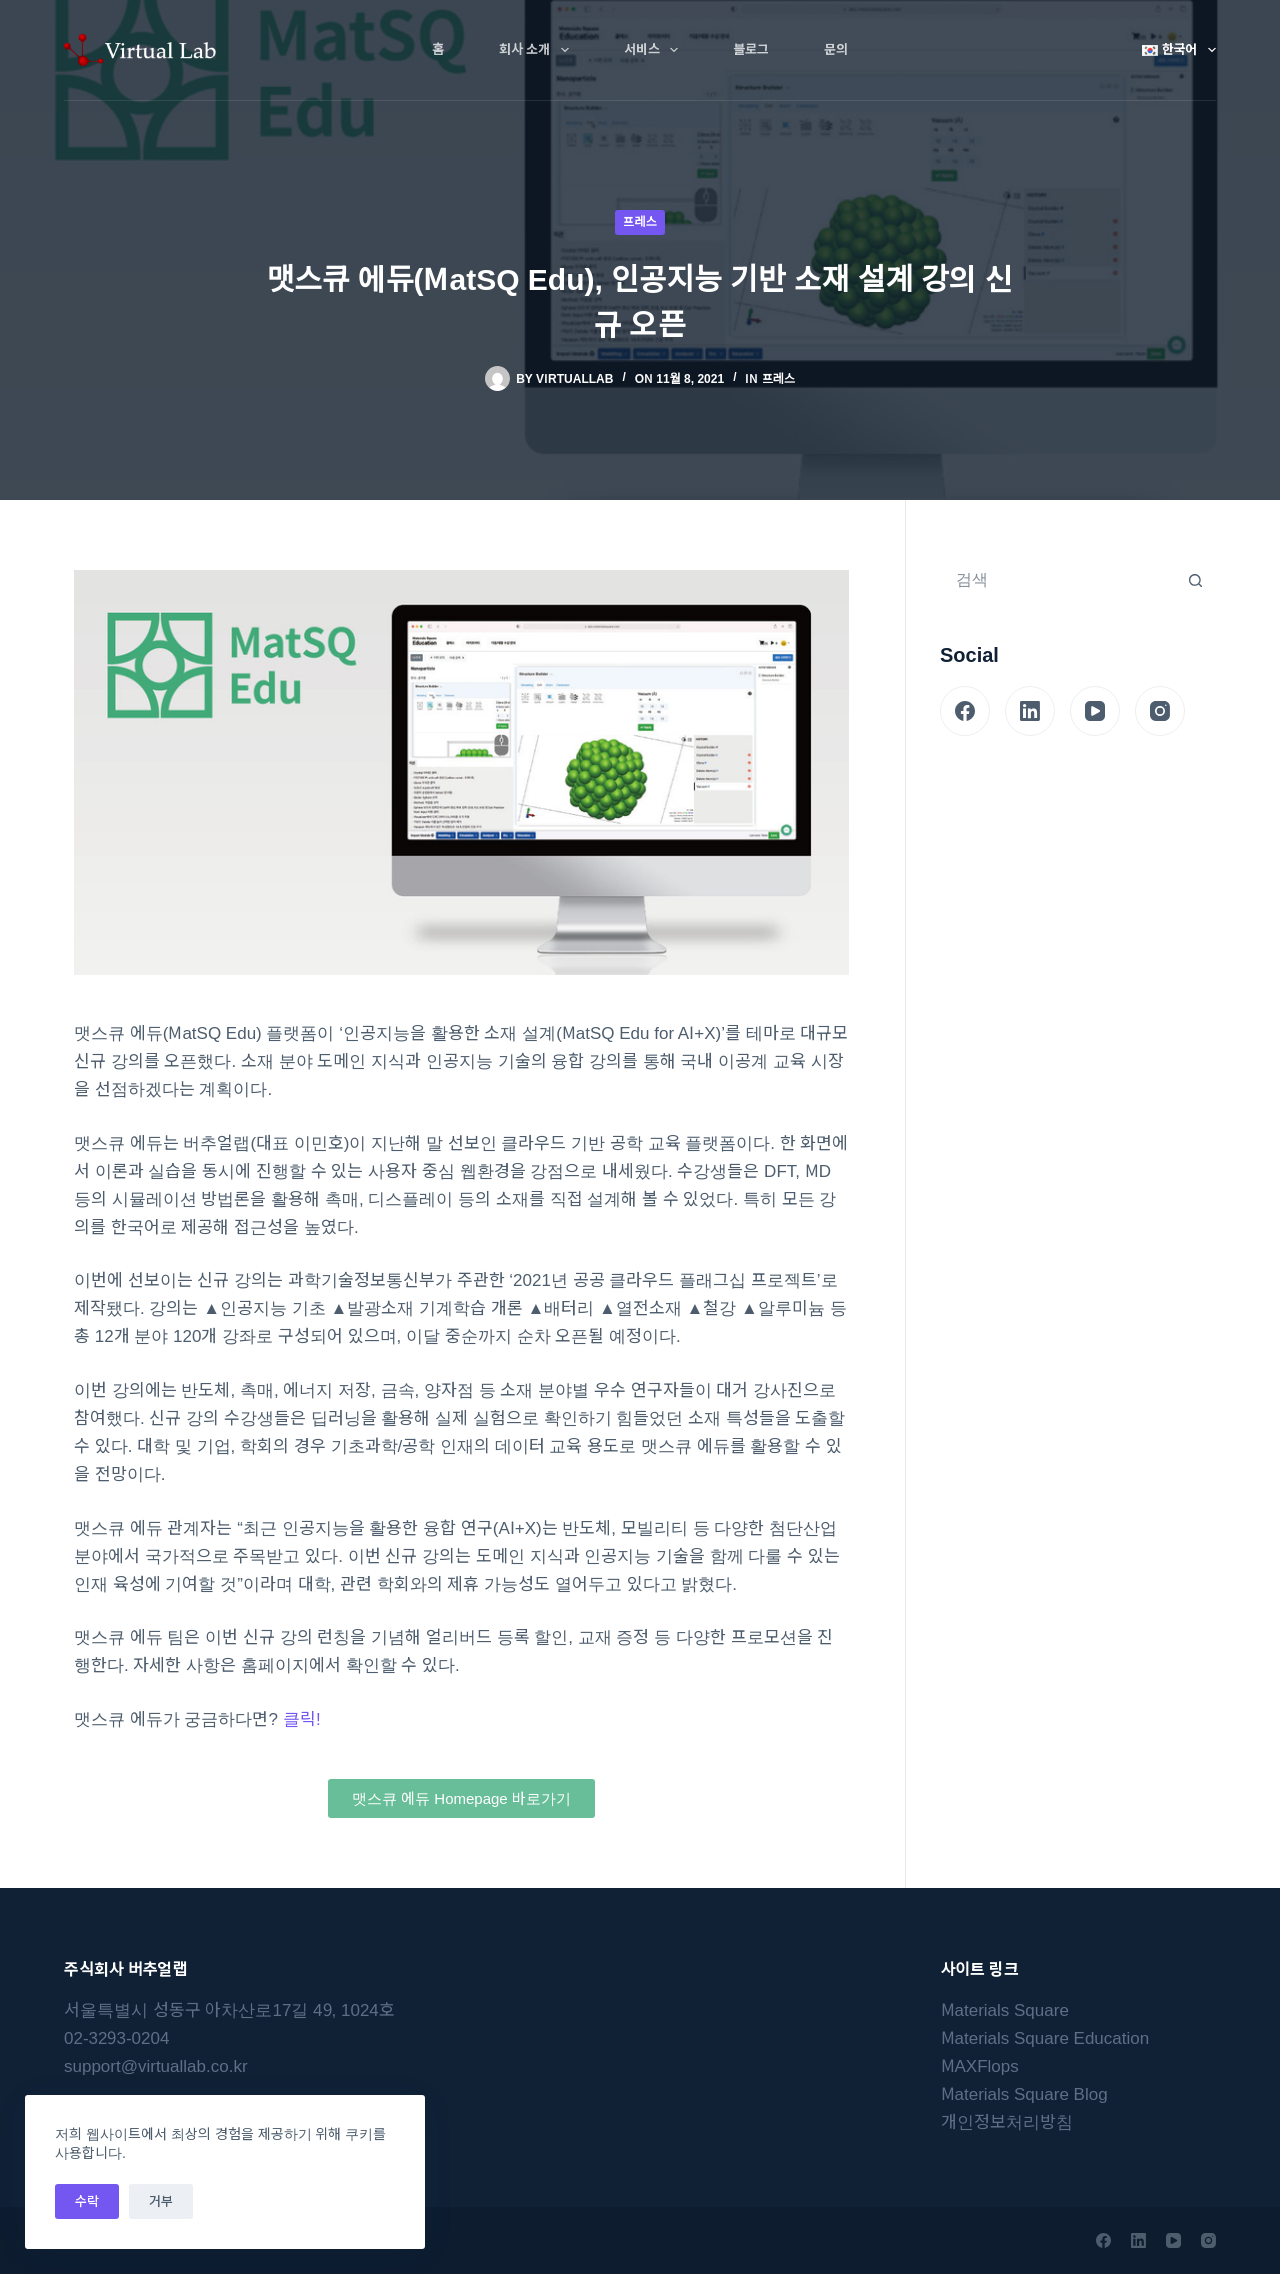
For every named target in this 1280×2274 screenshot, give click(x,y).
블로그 (751, 49)
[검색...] (1058, 580)
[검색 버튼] (1195, 580)
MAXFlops (980, 2066)
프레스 (639, 222)
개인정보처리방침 (1007, 2122)
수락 (87, 2201)
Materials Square (1005, 2010)
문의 (836, 49)
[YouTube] (1095, 711)
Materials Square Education (1045, 2038)
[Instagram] (1160, 711)
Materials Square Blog (1024, 2094)
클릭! (302, 1719)
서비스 (655, 50)
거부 (161, 2201)
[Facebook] (965, 711)
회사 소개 (538, 50)
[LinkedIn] (1030, 711)
